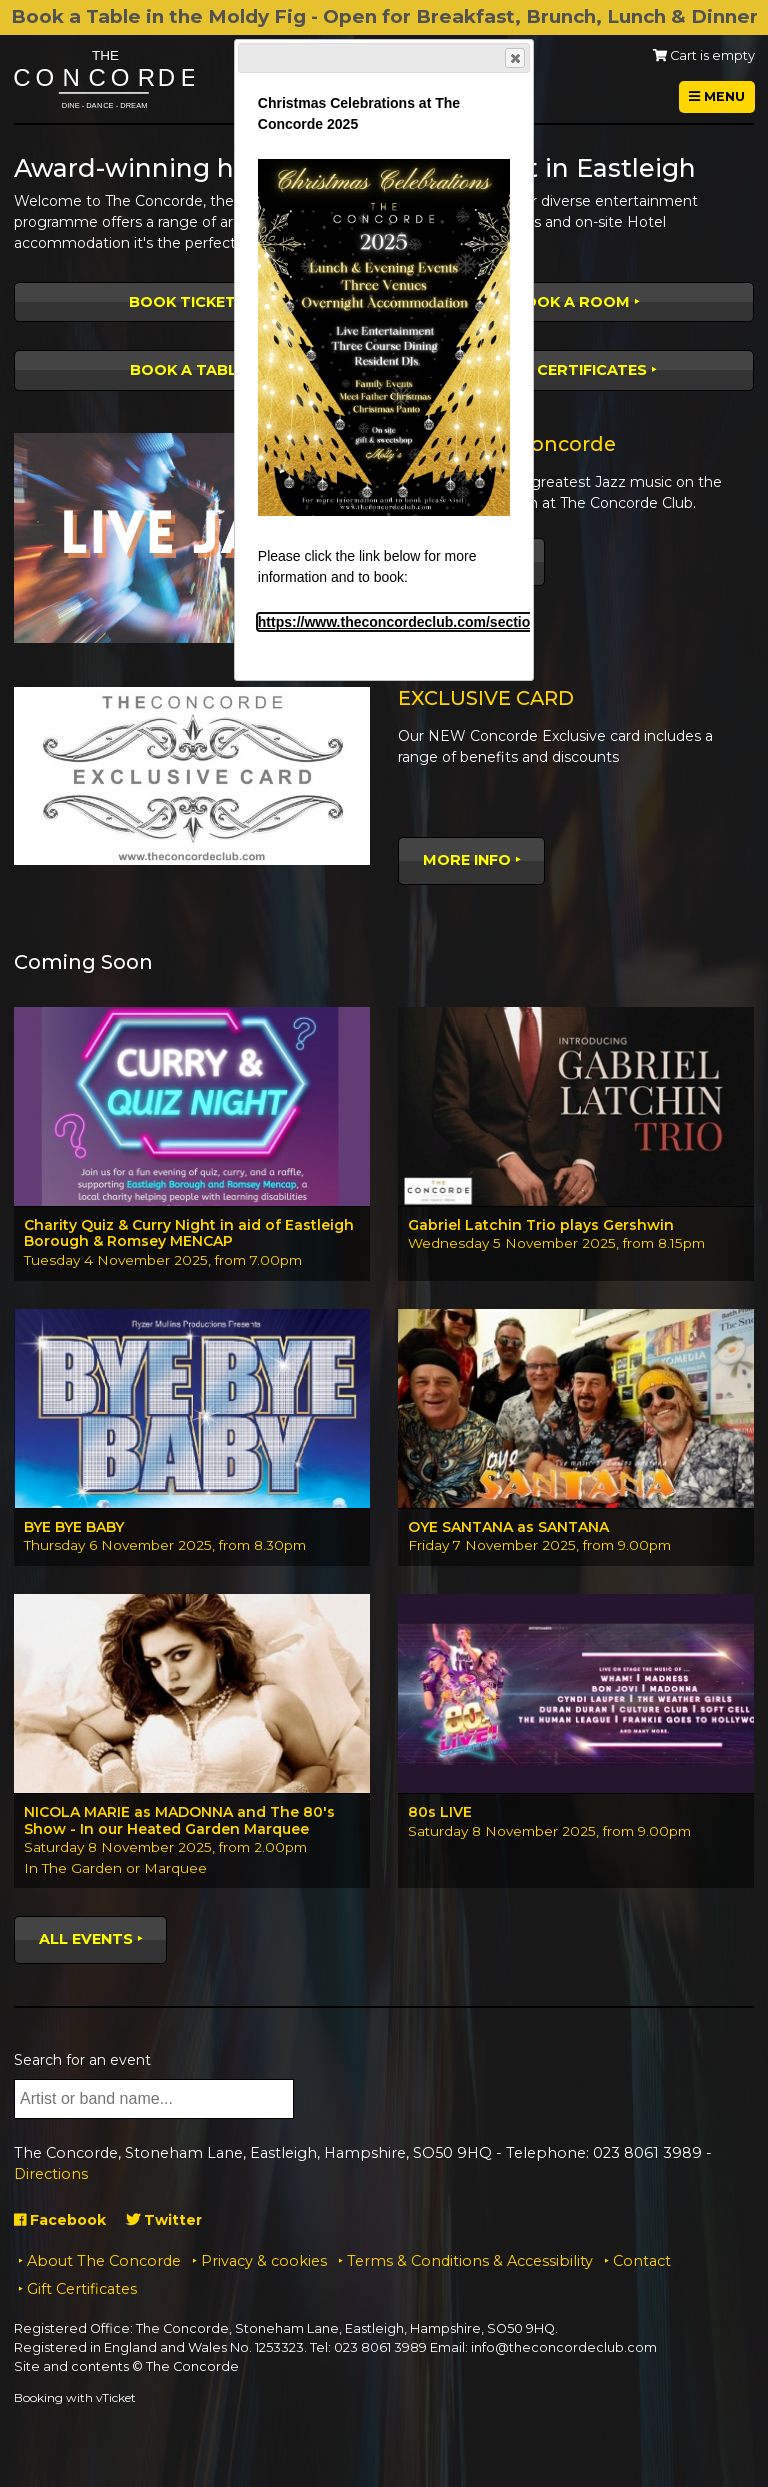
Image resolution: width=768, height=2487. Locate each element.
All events (86, 1939)
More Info (467, 860)
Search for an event (82, 2060)
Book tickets (187, 302)
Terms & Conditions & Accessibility (470, 2261)
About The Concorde (104, 2261)
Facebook (60, 2220)
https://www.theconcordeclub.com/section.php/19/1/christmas (464, 622)
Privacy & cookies (264, 2261)
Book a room (571, 302)
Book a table (188, 370)
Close (514, 58)
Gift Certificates (572, 370)
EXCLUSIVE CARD (486, 698)
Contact (642, 2261)
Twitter (164, 2220)
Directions (51, 2174)
